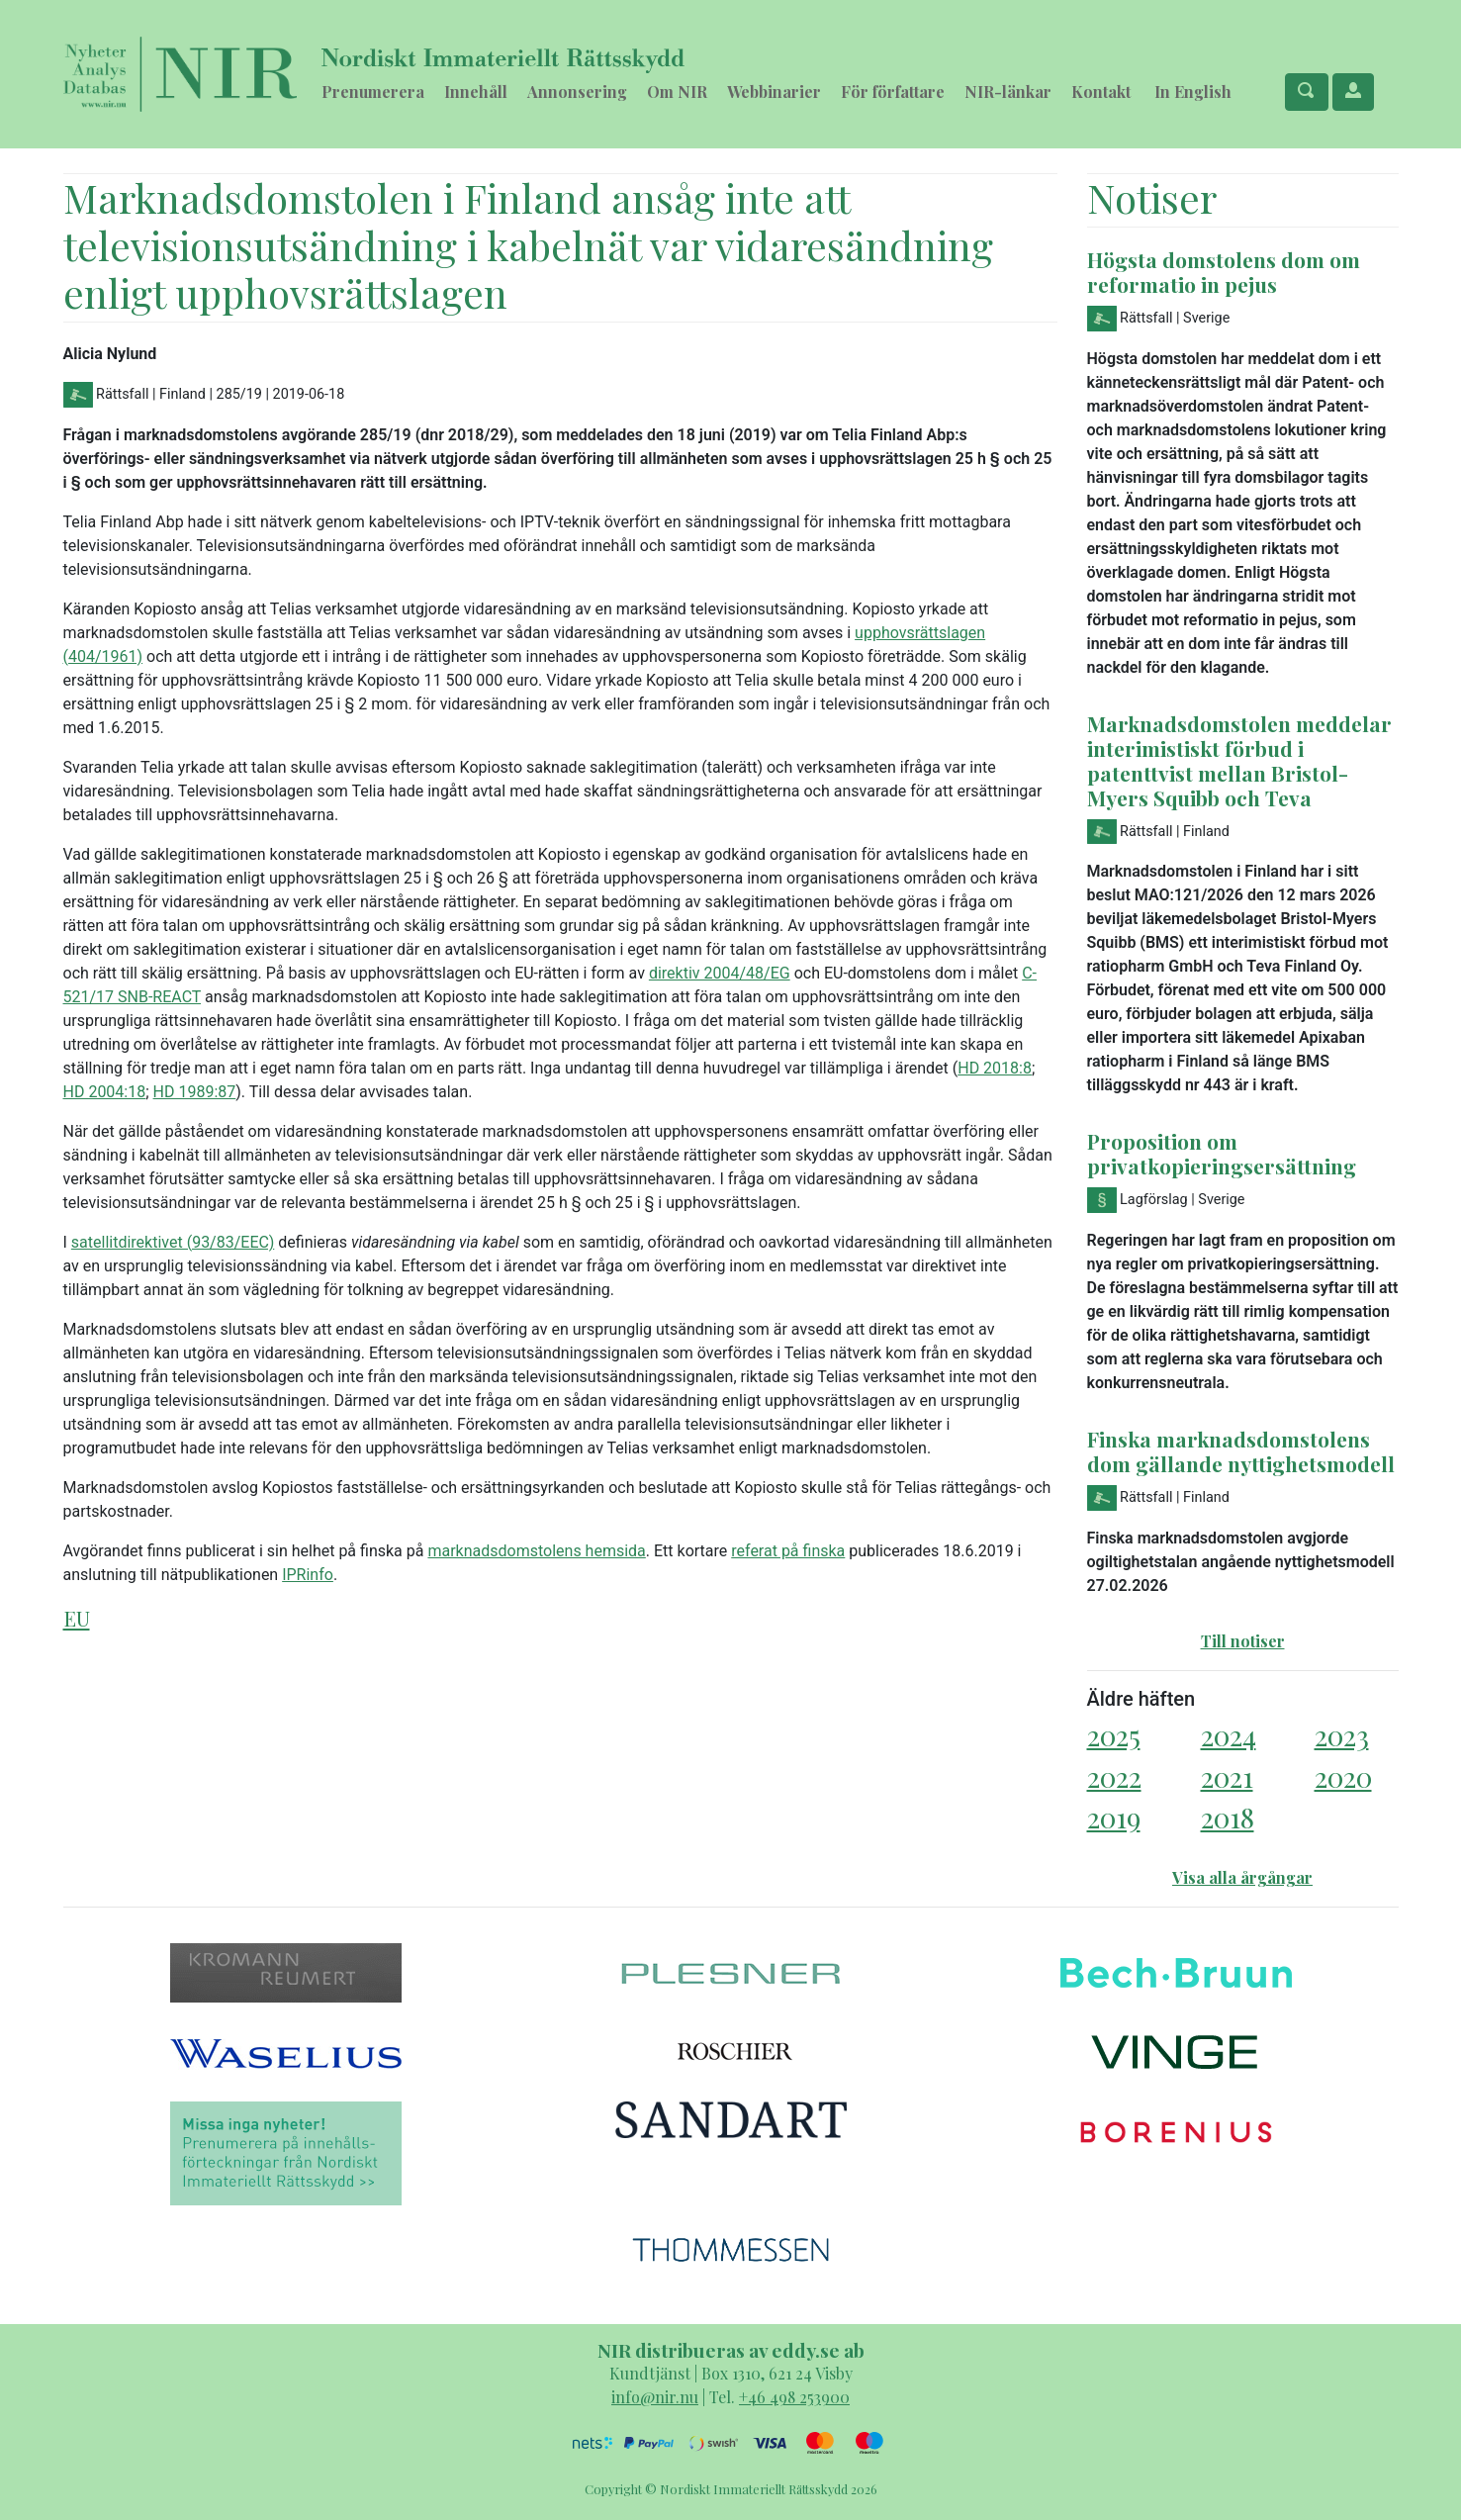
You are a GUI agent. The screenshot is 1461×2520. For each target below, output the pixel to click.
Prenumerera (372, 91)
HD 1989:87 (194, 1091)
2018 (1227, 1817)
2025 (1114, 1735)
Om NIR (677, 91)
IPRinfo (307, 1574)
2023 (1342, 1735)
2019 (1114, 1817)
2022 (1114, 1776)
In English (1193, 91)
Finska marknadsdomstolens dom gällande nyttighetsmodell (1241, 1451)
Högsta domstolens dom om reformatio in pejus (1223, 271)
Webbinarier (774, 91)
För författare (893, 91)
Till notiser (1243, 1641)
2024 (1228, 1735)
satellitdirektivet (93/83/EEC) (172, 1242)
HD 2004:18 (104, 1091)
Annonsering (577, 91)
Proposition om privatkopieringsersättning (1221, 1153)
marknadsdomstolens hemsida (536, 1550)
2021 (1227, 1776)
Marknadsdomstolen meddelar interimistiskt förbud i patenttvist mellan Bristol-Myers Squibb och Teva (1239, 760)
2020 (1343, 1776)
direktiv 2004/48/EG (719, 973)
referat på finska (788, 1550)
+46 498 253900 (794, 2396)
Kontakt (1101, 91)
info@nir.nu (654, 2396)
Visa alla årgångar (1242, 1877)
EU (76, 1618)
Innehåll (475, 91)
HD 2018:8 (995, 1068)
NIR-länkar (1007, 91)
